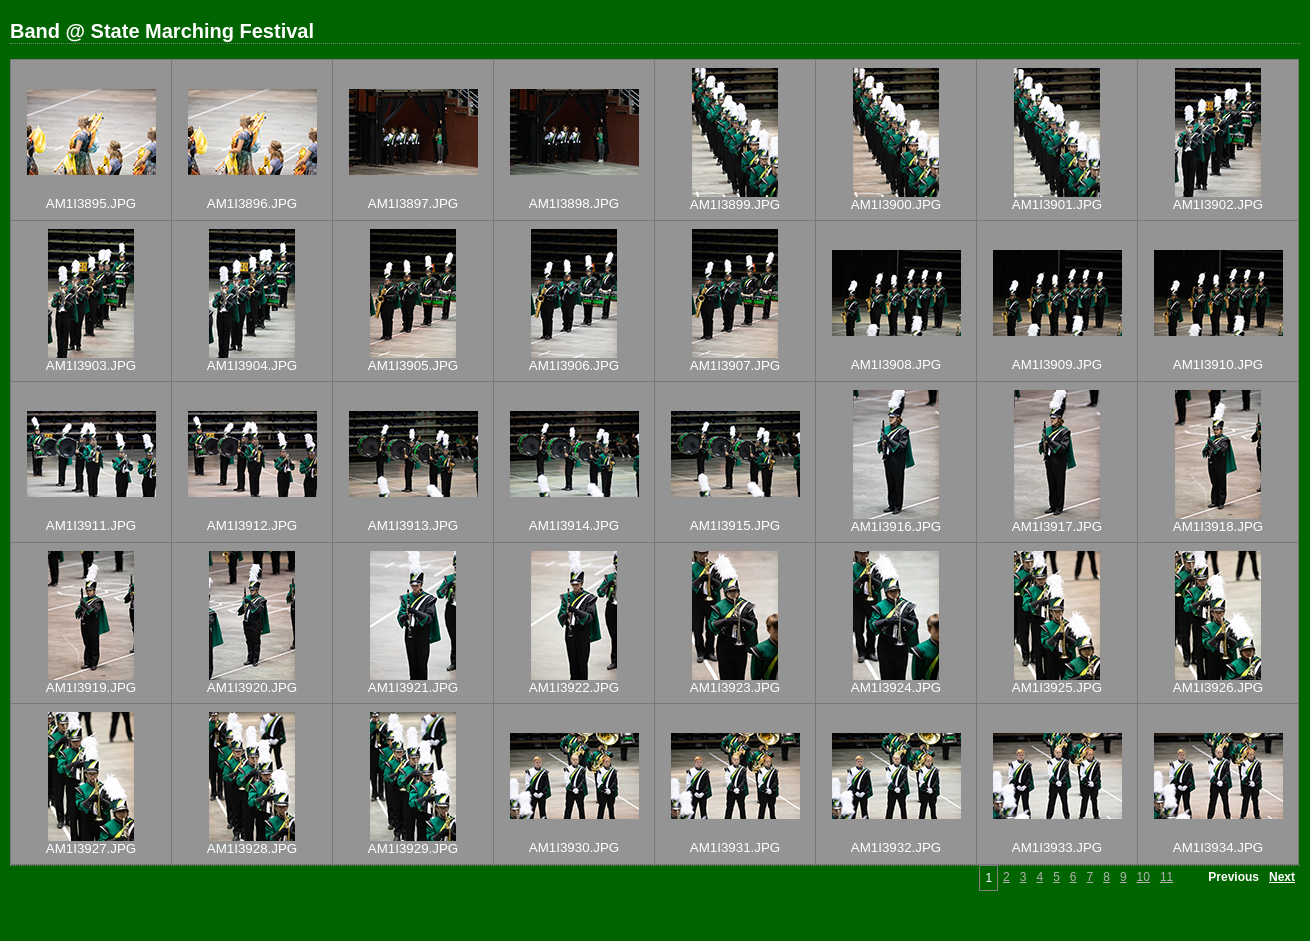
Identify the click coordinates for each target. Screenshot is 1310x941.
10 (1143, 877)
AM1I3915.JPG (735, 525)
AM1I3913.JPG (413, 525)
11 (1166, 877)
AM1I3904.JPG (252, 365)
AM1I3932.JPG (896, 847)
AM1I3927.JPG (91, 848)
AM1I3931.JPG (735, 847)
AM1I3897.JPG (413, 203)
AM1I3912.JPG (252, 525)
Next (1282, 877)
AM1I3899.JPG (735, 204)
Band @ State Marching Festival (162, 31)
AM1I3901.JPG (1057, 204)
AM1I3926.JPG (1218, 687)
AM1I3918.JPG (1218, 526)
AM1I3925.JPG (1057, 687)
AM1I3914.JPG (574, 525)
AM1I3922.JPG (574, 687)
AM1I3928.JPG (252, 848)
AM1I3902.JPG (1218, 204)
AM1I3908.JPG (896, 364)
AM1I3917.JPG (1057, 526)
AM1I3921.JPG (413, 687)
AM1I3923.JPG (735, 687)
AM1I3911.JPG (91, 525)
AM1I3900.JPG (896, 204)
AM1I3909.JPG (1057, 364)
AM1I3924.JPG (896, 687)
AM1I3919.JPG (91, 687)
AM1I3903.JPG (91, 365)
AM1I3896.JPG (252, 203)
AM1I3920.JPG (252, 687)
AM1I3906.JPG (574, 365)
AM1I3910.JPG (1218, 364)
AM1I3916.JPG (896, 526)
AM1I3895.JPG (91, 203)
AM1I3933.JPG (1057, 847)
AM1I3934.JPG (1218, 847)
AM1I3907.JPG (735, 365)
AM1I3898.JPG (574, 203)
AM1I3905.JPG (413, 365)
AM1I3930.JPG (574, 847)
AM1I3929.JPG (413, 848)
